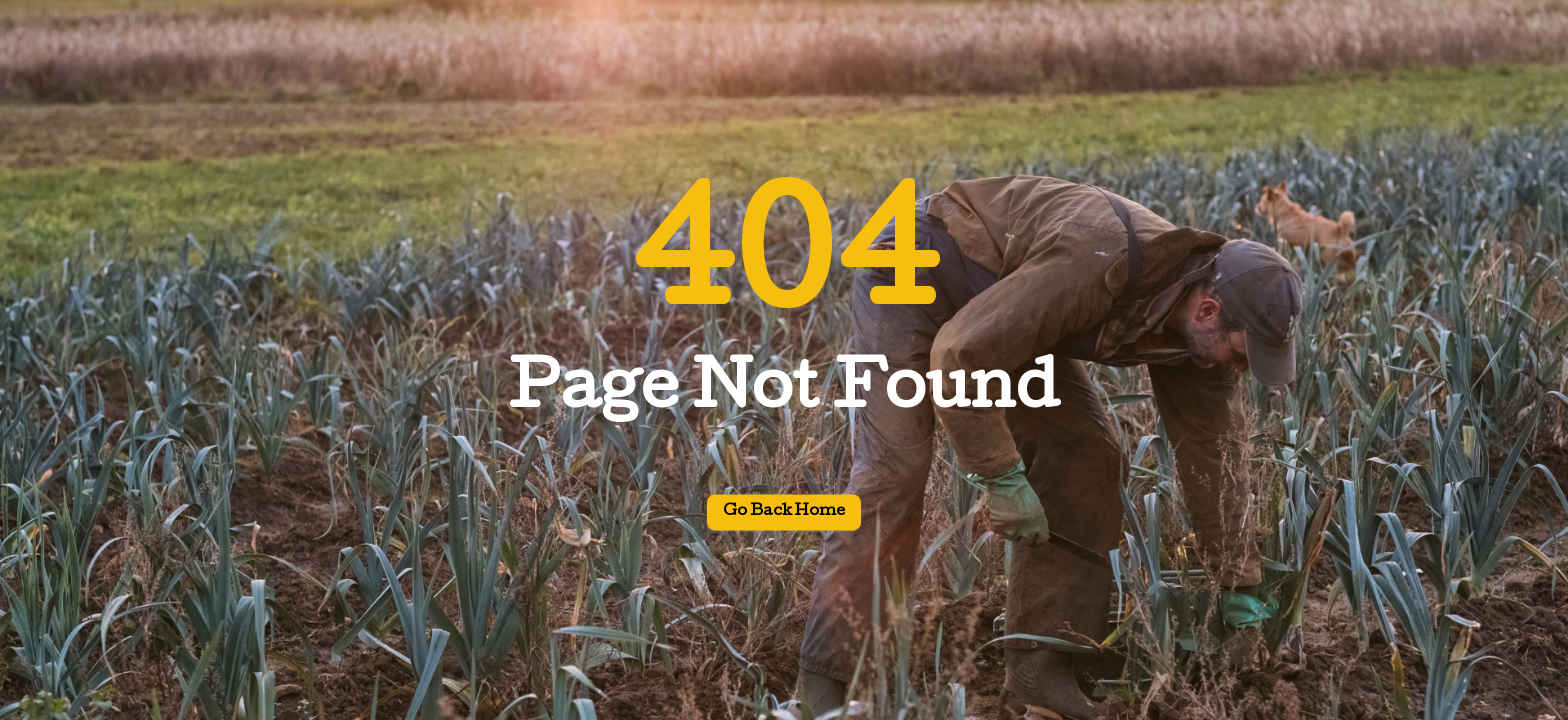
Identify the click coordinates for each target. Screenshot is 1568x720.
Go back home (784, 513)
